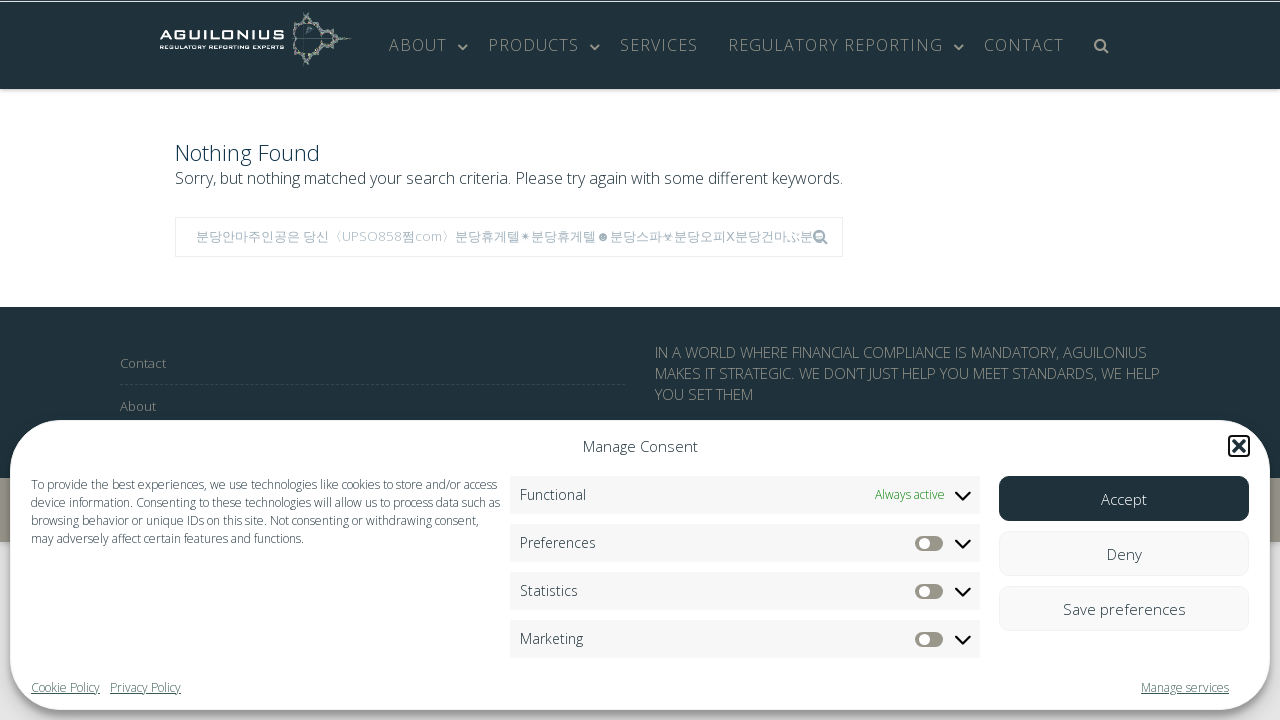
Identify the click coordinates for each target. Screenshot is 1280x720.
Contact (1024, 45)
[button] (1239, 446)
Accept (1124, 499)
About (418, 45)
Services (659, 45)
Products (533, 45)
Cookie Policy (65, 687)
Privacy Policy (145, 687)
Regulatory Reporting (835, 45)
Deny (1124, 554)
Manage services (1185, 687)
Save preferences (1124, 609)
